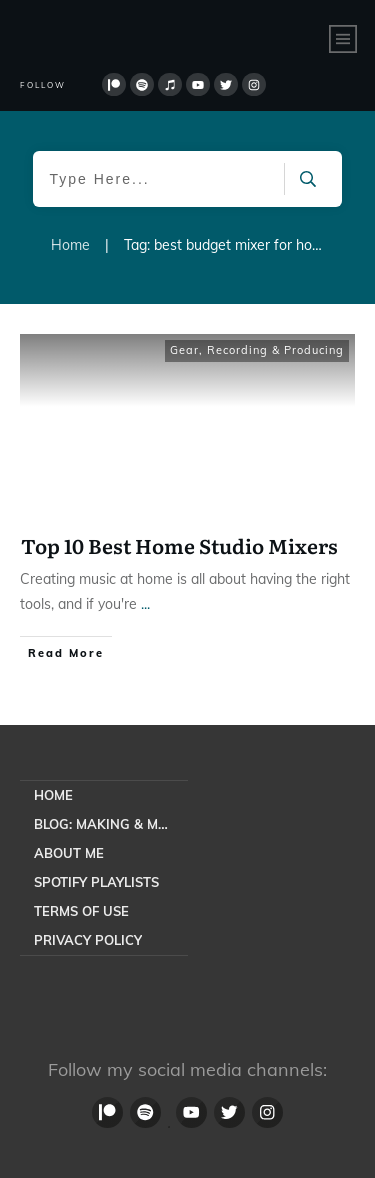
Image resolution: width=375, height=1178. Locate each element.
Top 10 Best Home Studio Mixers (179, 545)
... (145, 604)
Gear (184, 350)
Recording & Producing (275, 350)
